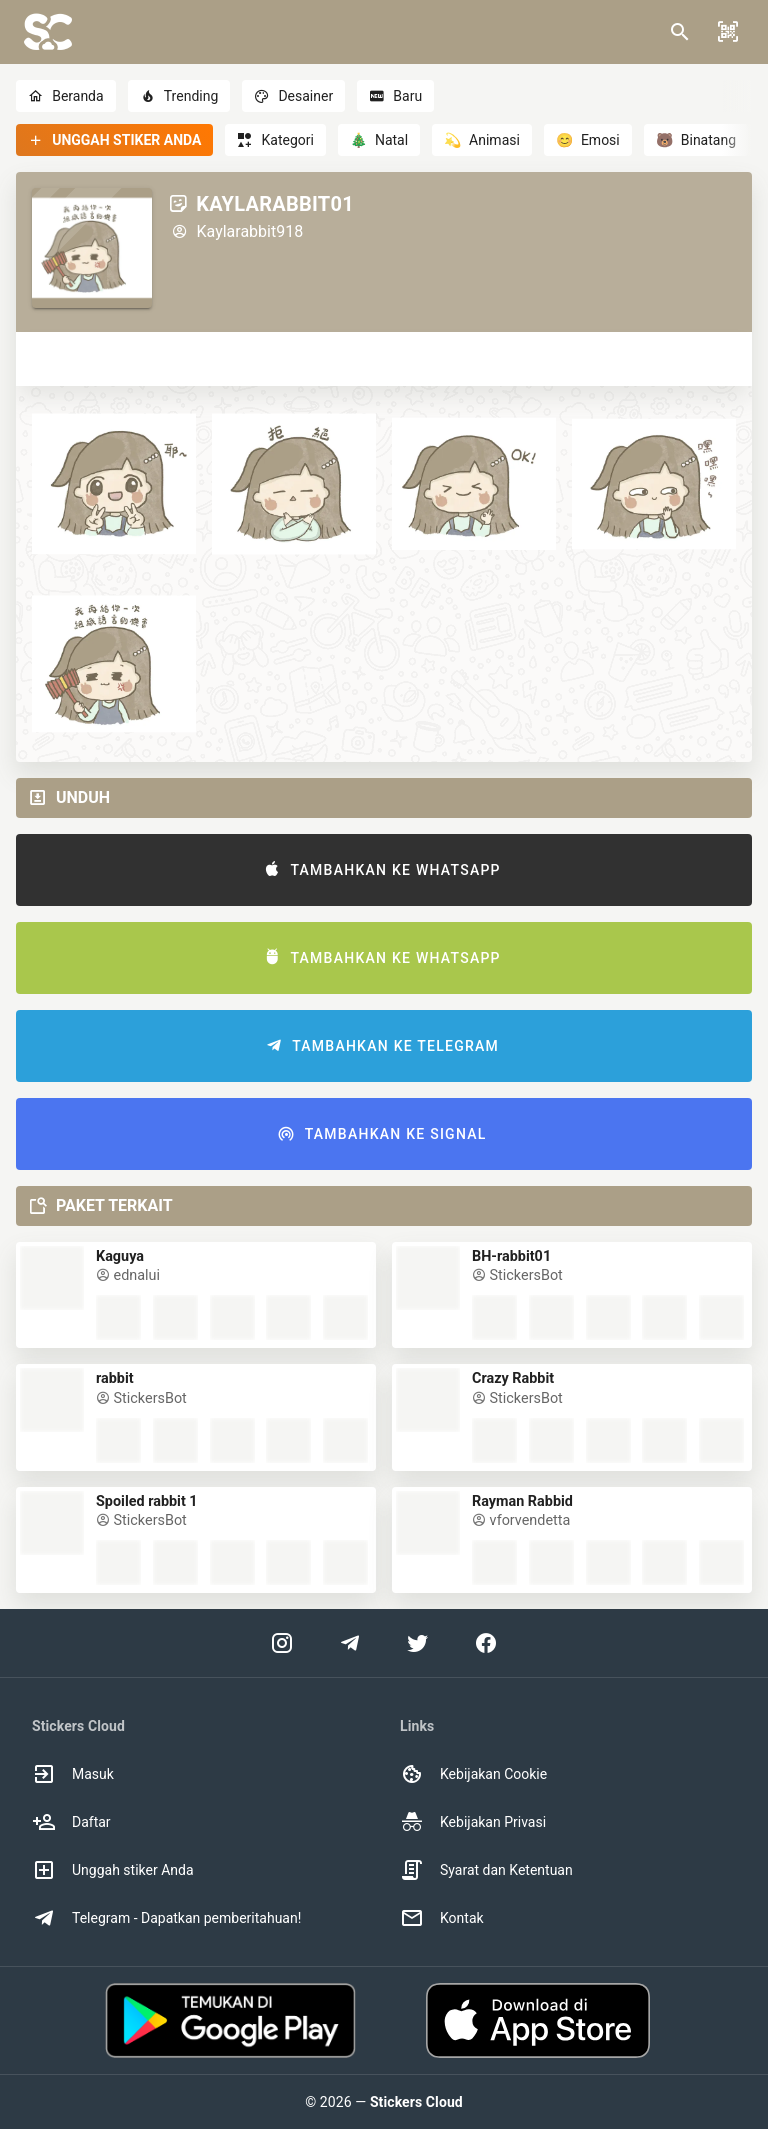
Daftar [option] (71, 1822)
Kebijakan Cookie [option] (473, 1774)
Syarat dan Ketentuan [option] (486, 1870)
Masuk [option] (73, 1774)
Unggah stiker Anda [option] (113, 1870)
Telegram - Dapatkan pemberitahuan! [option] (166, 1918)
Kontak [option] (442, 1918)
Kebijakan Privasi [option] (473, 1822)
